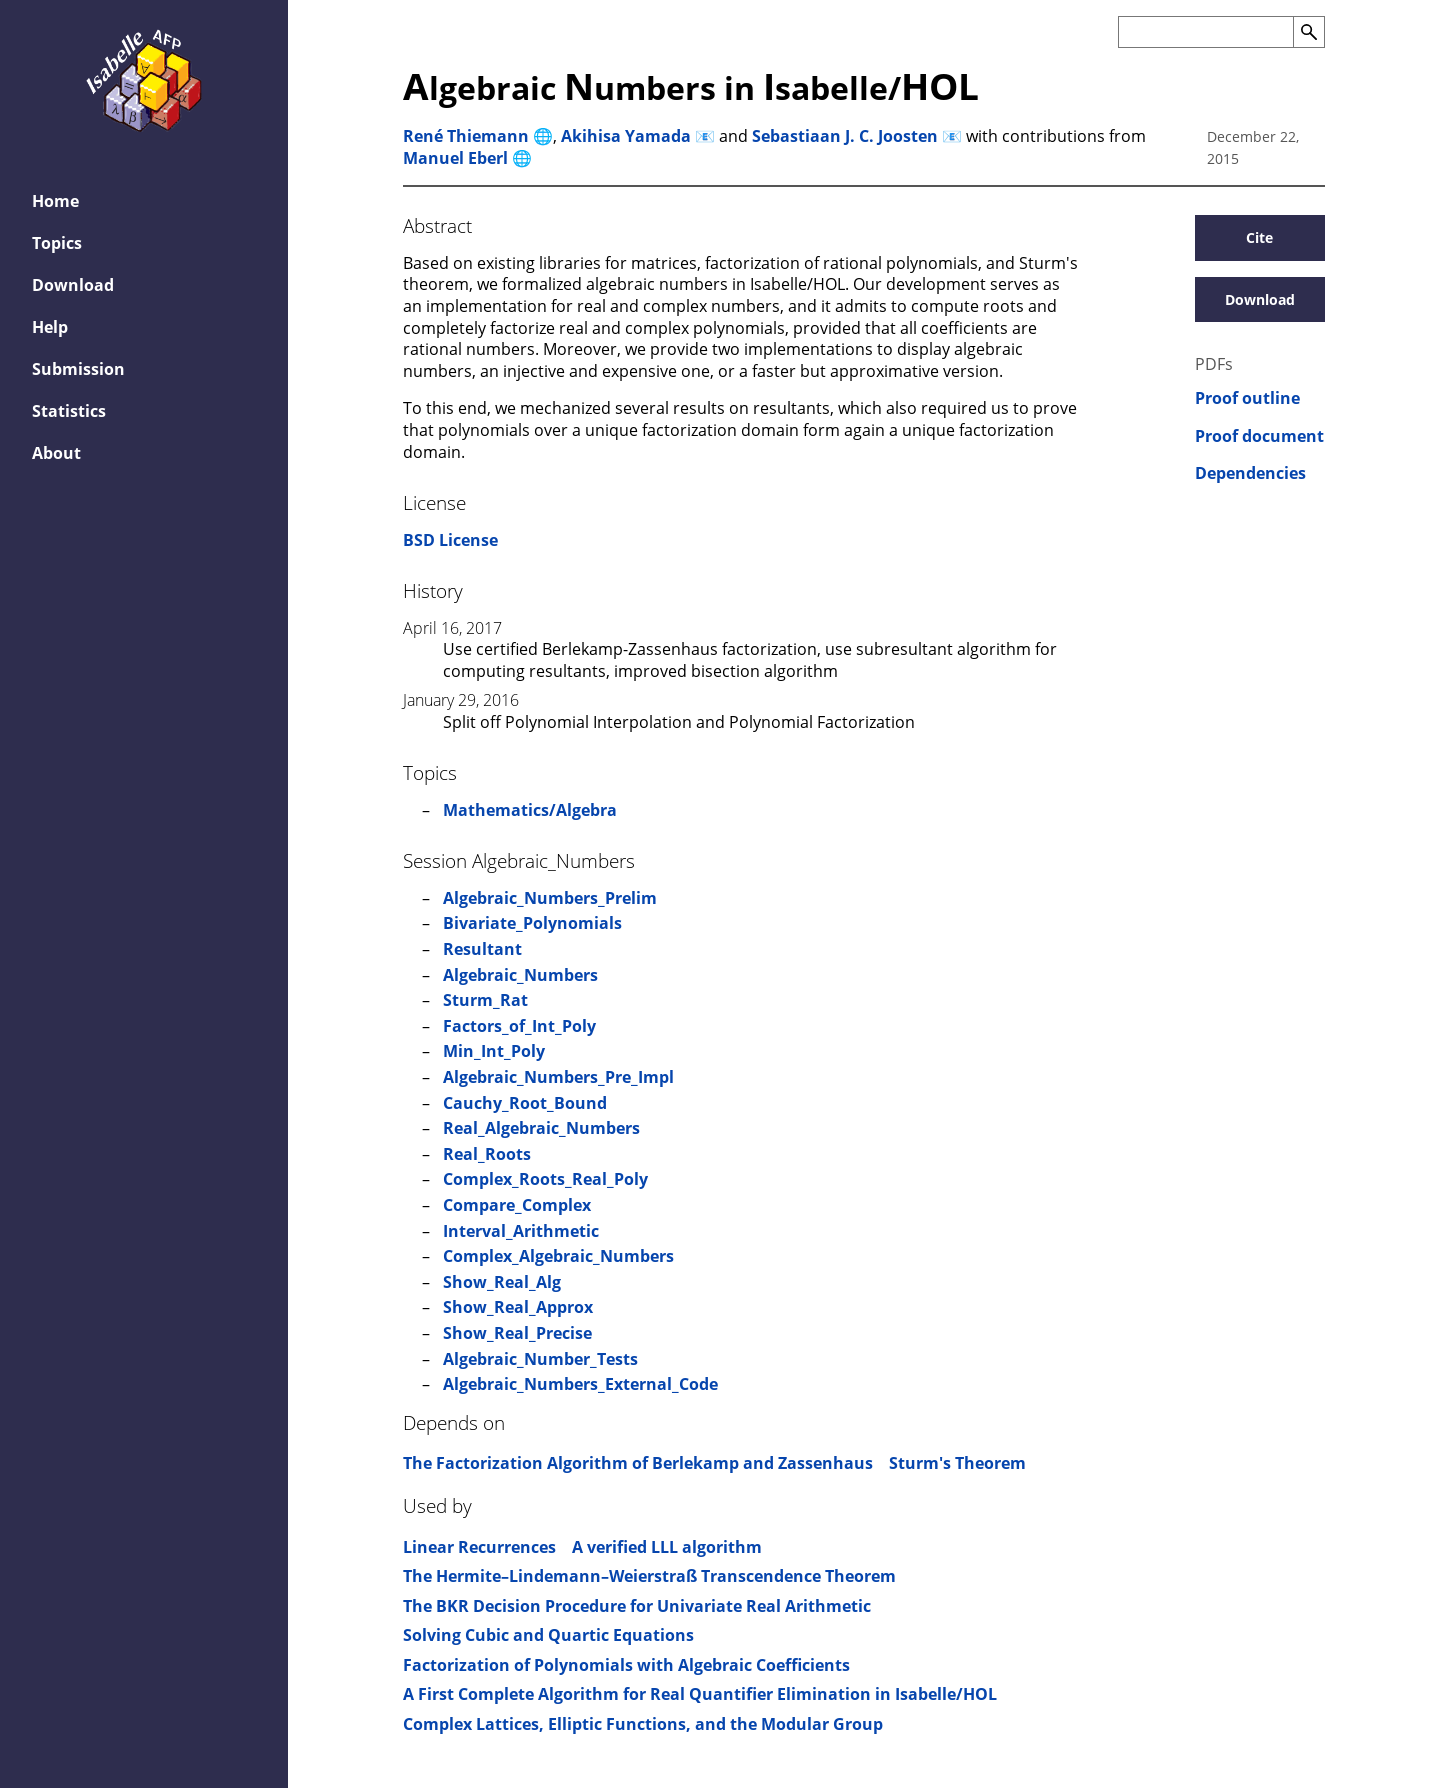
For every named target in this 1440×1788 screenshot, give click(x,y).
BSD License (450, 540)
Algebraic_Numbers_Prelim (550, 898)
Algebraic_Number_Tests (540, 1359)
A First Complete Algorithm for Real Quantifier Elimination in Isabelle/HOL (700, 1694)
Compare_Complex (517, 1205)
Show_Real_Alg (502, 1282)
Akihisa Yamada (626, 136)
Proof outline (1247, 398)
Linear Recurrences (479, 1547)
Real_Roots (487, 1154)
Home (55, 201)
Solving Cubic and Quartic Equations (548, 1635)
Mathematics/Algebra (530, 810)
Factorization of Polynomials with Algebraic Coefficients (626, 1665)
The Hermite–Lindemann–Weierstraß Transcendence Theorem (649, 1576)
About (56, 453)
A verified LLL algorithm (667, 1547)
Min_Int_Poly (494, 1051)
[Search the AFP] (1205, 32)
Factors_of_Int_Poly (519, 1026)
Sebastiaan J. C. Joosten (845, 136)
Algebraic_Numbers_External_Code (580, 1384)
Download (73, 285)
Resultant (482, 949)
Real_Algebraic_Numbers (541, 1128)
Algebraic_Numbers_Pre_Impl (558, 1077)
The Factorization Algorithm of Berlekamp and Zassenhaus (638, 1463)
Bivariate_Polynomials (532, 923)
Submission (78, 369)
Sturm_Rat (485, 1000)
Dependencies (1250, 473)
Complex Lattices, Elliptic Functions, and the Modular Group (643, 1724)
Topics (57, 243)
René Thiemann (466, 136)
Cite (1259, 237)
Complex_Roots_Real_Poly (545, 1179)
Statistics (69, 411)
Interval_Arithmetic (521, 1231)
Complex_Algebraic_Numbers (558, 1256)
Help (50, 327)
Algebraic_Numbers (520, 975)
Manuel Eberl (455, 158)
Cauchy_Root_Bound (525, 1103)
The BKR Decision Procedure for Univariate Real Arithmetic (637, 1606)
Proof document (1259, 436)
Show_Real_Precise (517, 1333)
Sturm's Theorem (957, 1463)
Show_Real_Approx (518, 1307)
